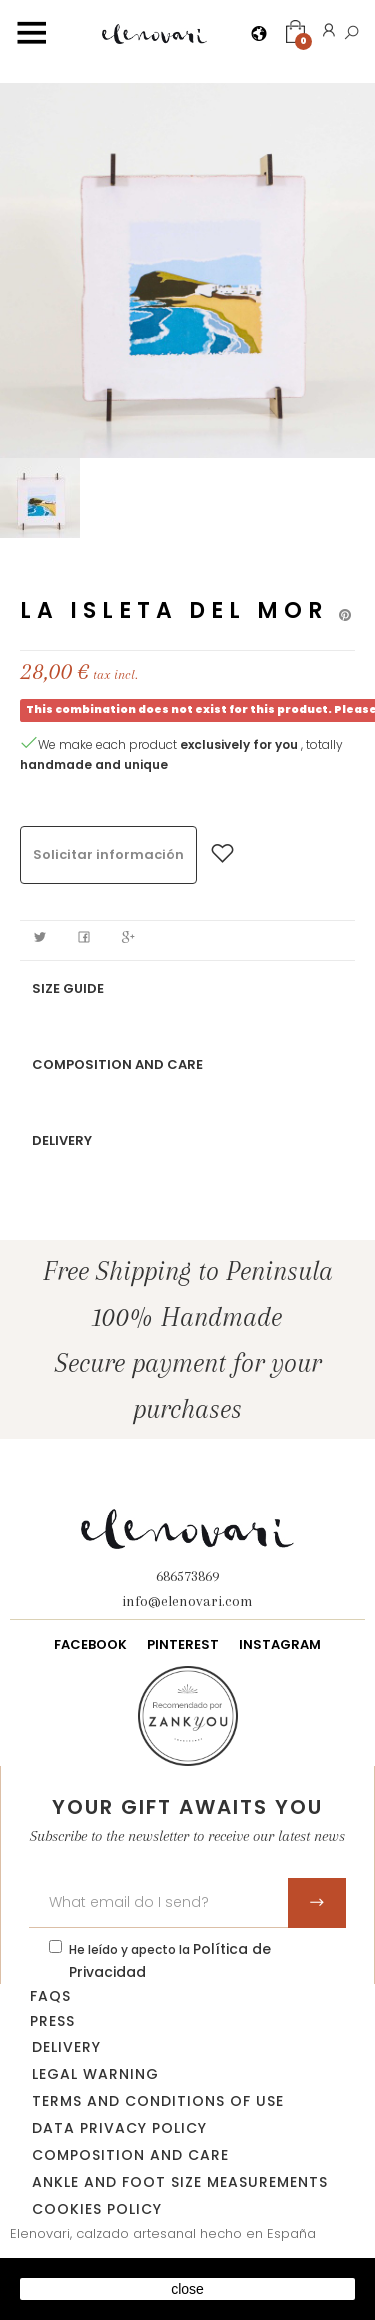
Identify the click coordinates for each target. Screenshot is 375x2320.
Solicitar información (108, 854)
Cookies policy (97, 2209)
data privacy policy (119, 2128)
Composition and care (117, 1064)
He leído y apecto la (170, 1960)
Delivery (62, 1140)
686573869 (187, 1576)
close (187, 2289)
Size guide (68, 988)
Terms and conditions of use (158, 2101)
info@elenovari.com (187, 1601)
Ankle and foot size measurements (180, 2182)
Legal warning (95, 2074)
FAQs (50, 1996)
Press (52, 2021)
